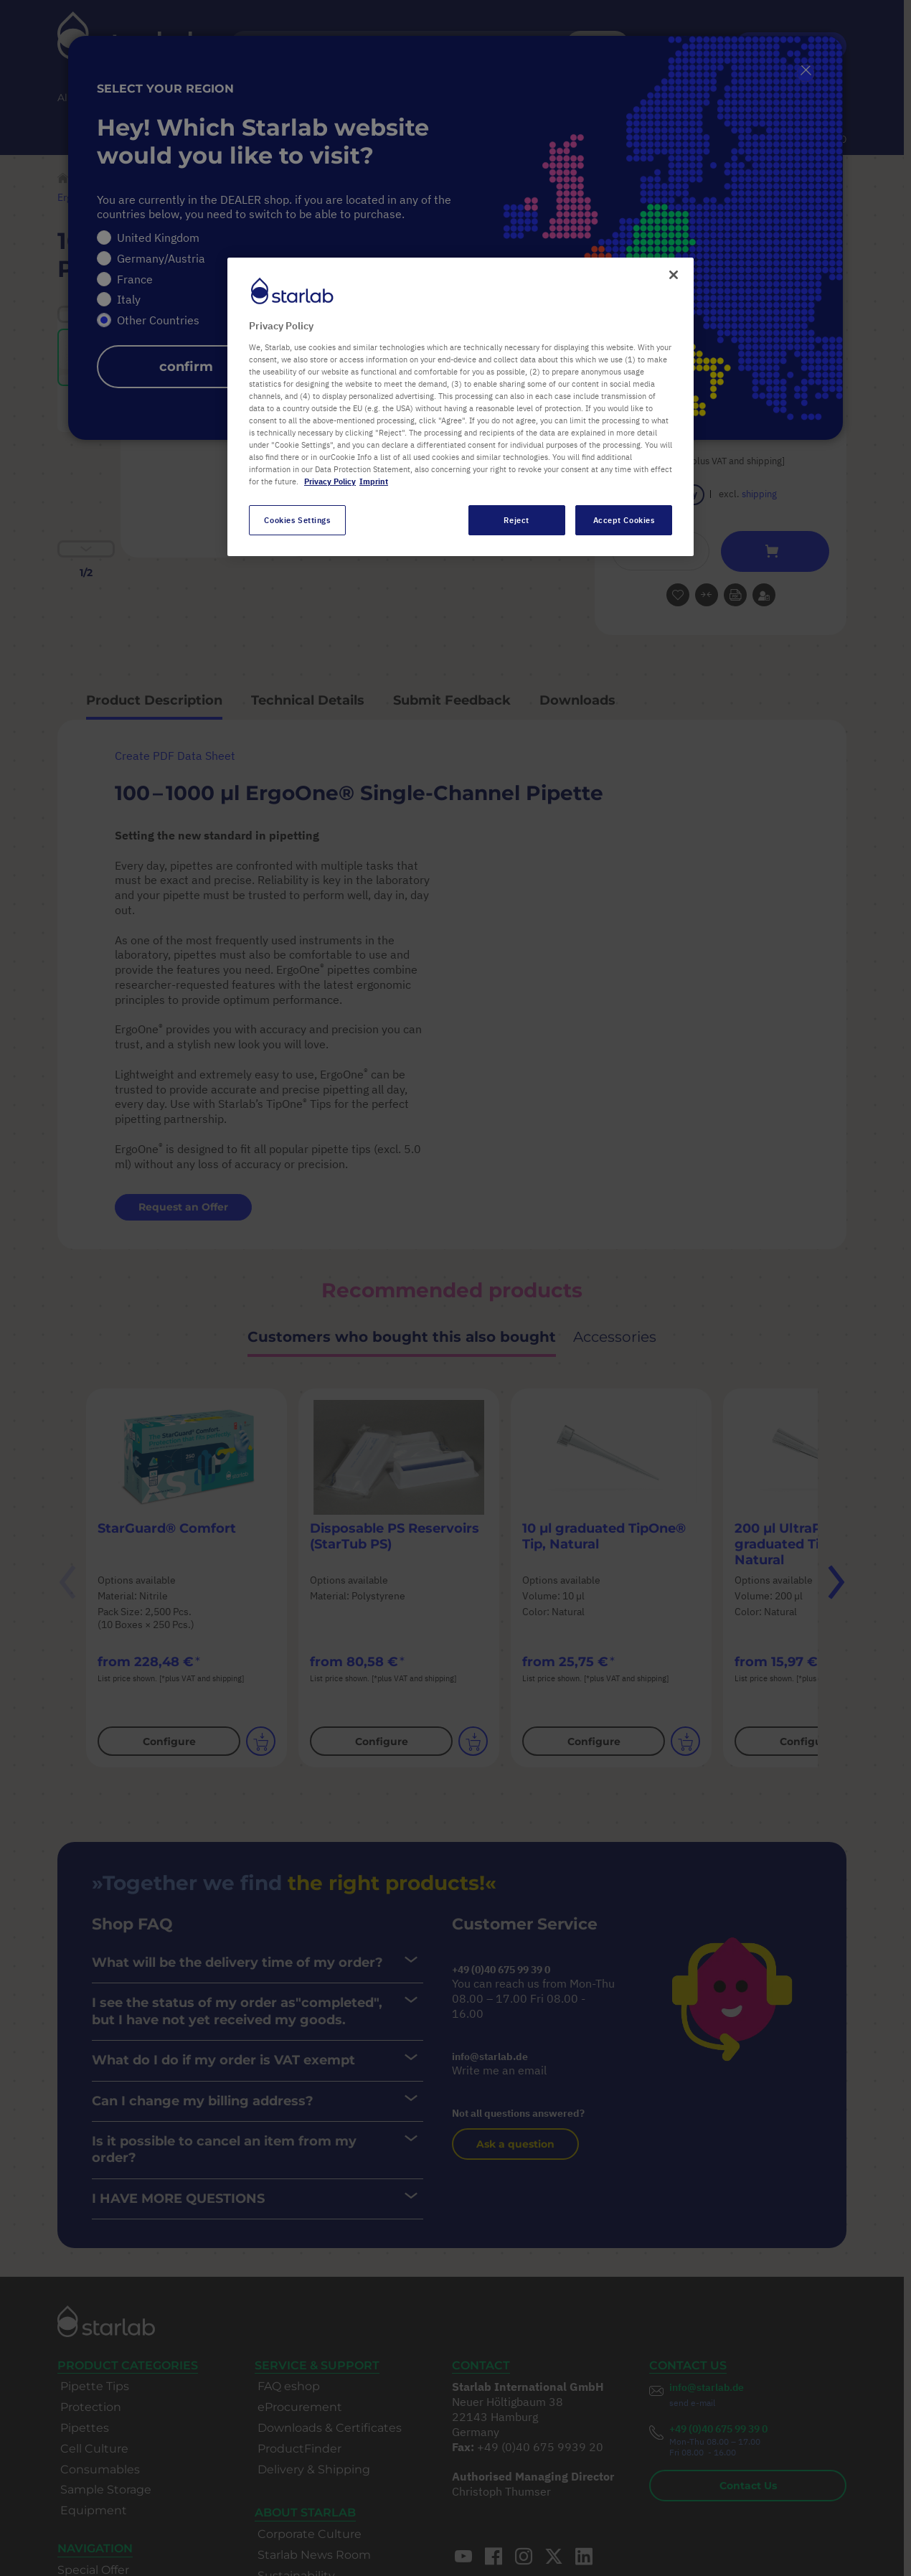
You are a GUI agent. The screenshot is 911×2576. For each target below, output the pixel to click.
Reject (516, 519)
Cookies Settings (297, 519)
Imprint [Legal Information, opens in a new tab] (373, 481)
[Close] (673, 275)
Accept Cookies (624, 519)
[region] (460, 407)
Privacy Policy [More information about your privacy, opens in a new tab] (330, 481)
